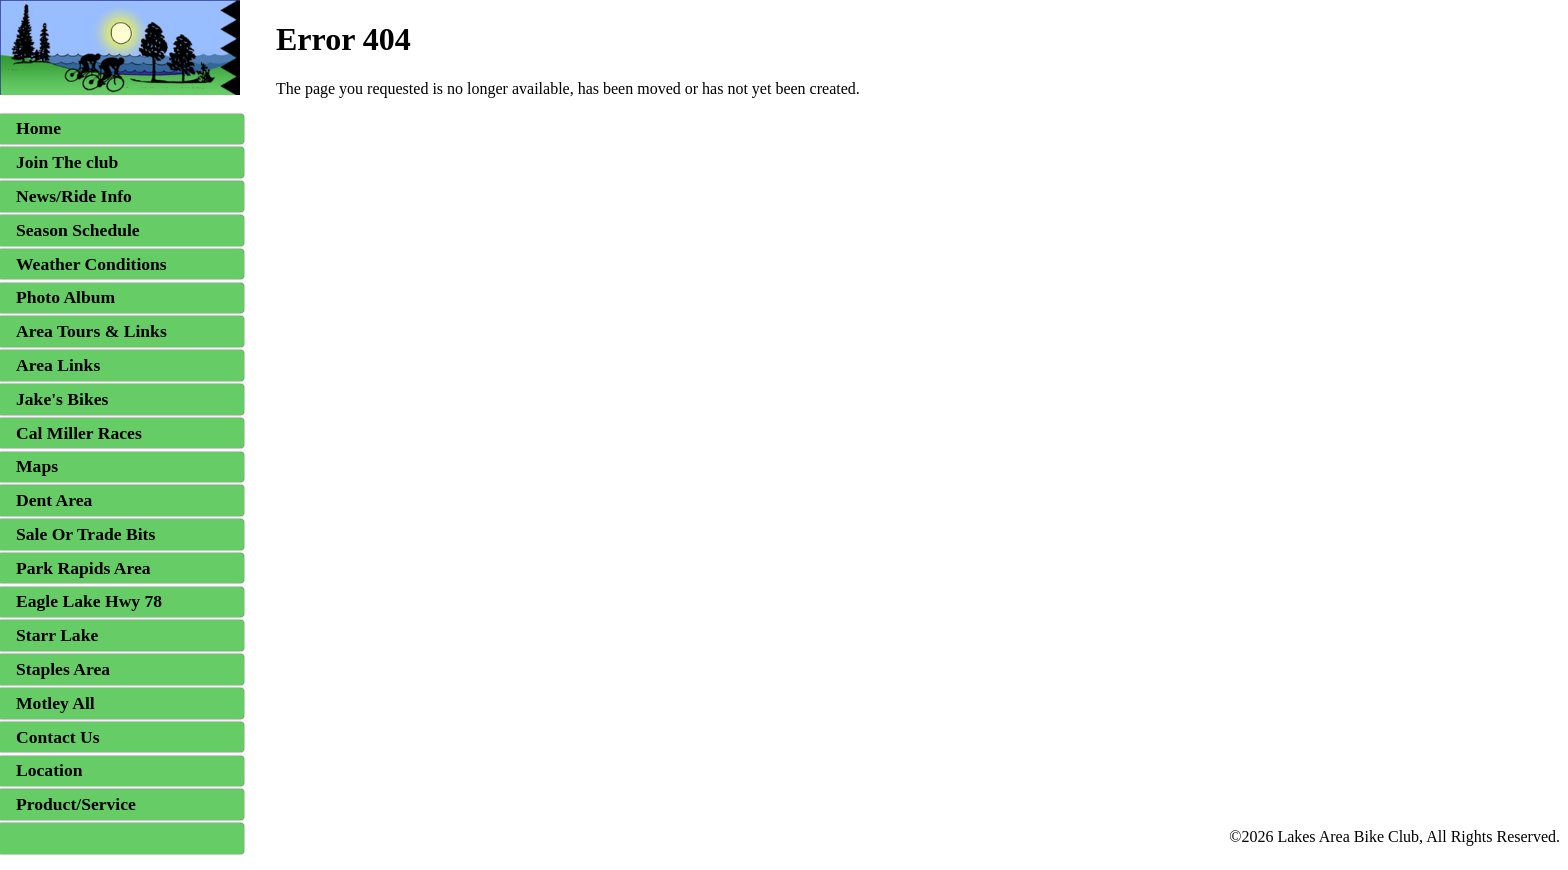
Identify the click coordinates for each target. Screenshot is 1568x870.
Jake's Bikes (62, 399)
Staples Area (63, 669)
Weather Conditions (91, 264)
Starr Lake (57, 635)
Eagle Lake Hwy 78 (89, 601)
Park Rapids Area (83, 568)
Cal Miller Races (79, 433)
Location (49, 770)
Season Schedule (78, 230)
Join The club (67, 162)
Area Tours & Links (91, 331)
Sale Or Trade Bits (85, 534)
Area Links (58, 365)
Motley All (55, 703)
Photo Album (65, 297)
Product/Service (76, 804)
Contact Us (58, 737)
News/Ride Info (74, 196)
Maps (37, 466)
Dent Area (54, 500)
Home (38, 128)
